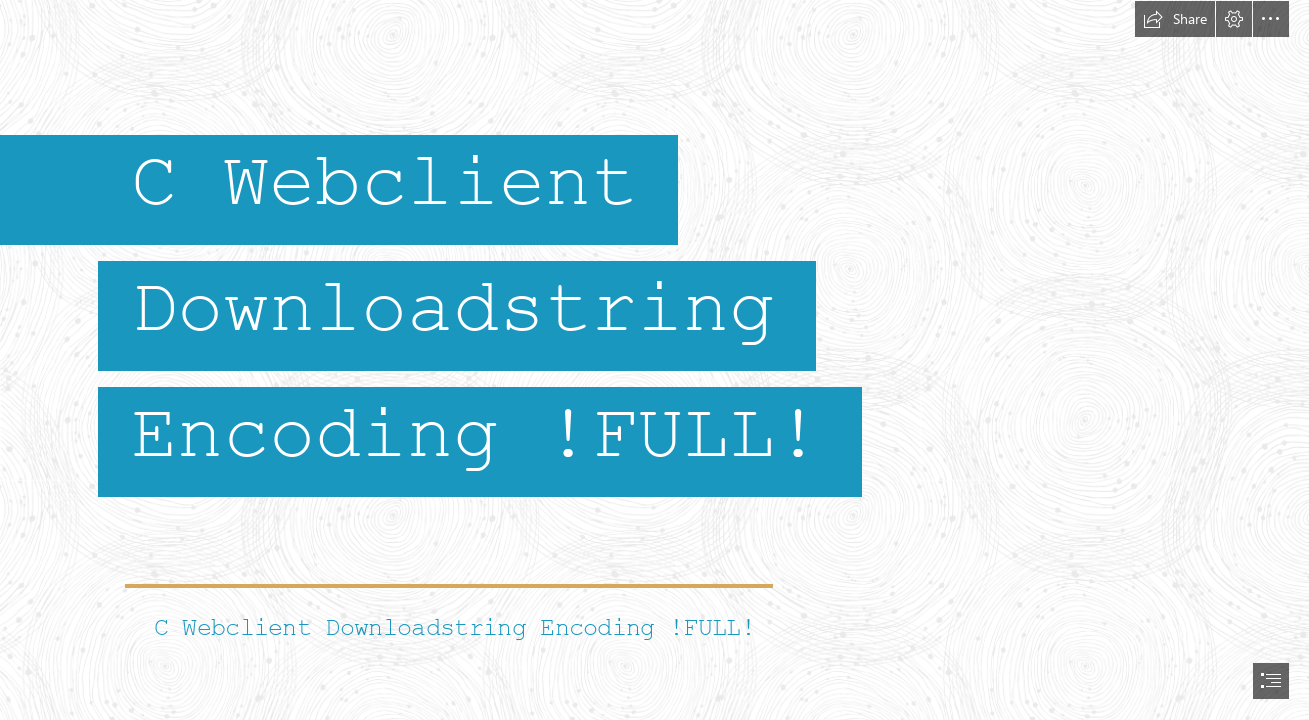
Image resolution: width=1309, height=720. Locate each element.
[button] (1175, 19)
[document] (654, 360)
